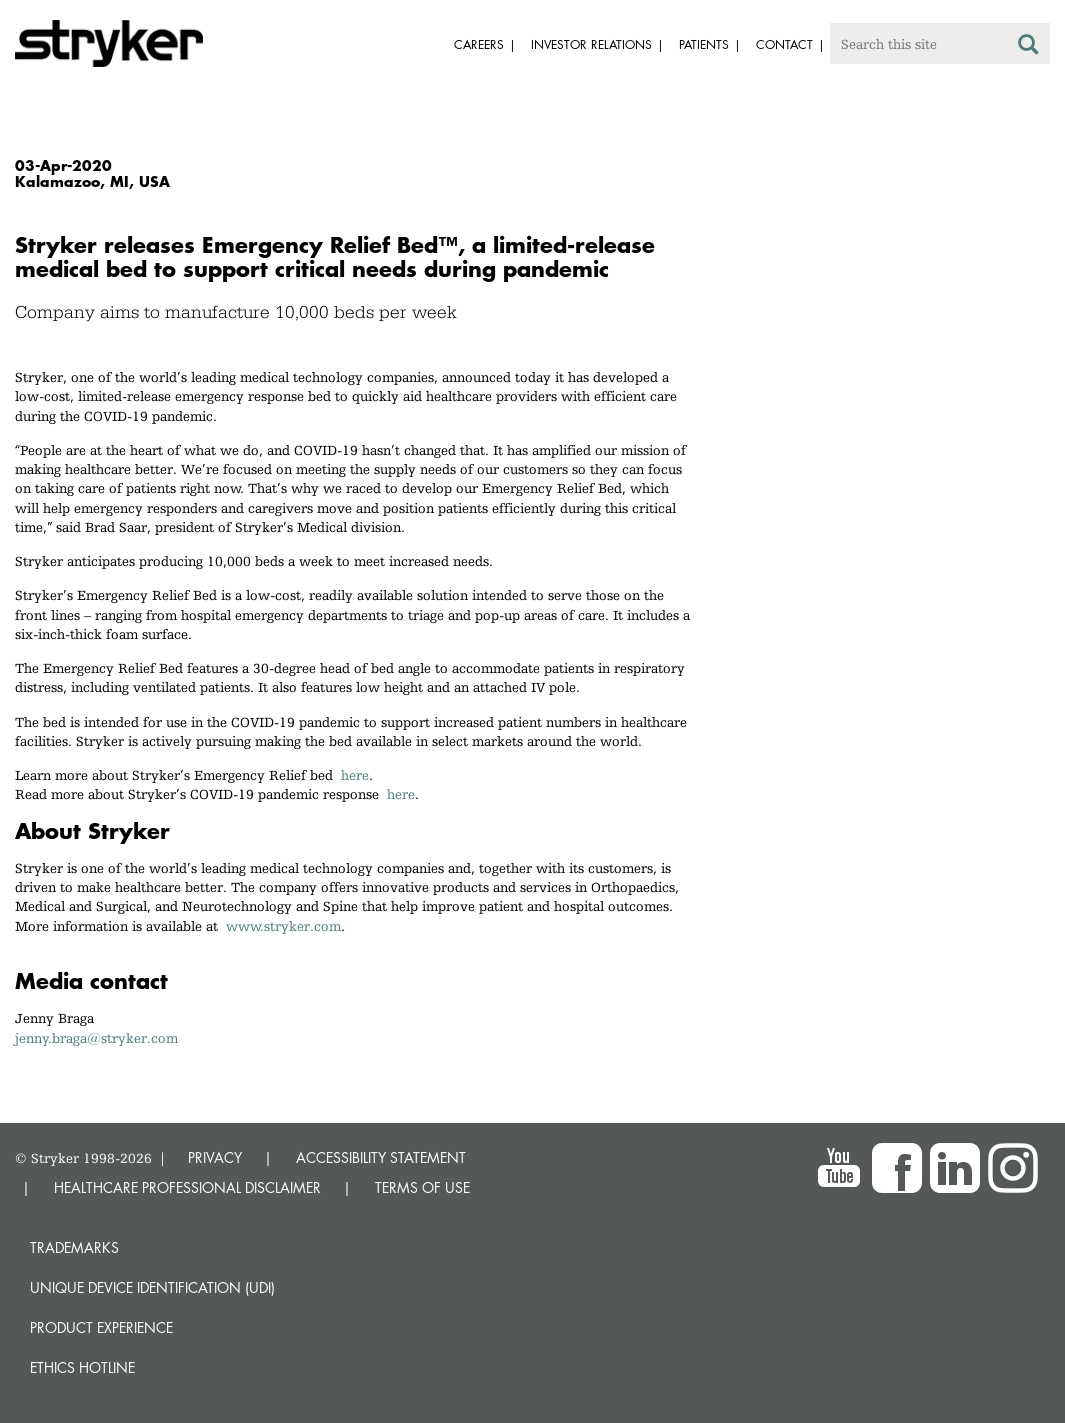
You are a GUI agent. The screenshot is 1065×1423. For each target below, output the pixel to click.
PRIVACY (215, 1157)
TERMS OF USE (422, 1187)
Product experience (101, 1327)
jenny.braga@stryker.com (96, 1038)
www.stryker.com (283, 926)
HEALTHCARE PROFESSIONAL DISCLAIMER (187, 1187)
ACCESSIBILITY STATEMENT (381, 1157)
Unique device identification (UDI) (152, 1287)
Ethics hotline (82, 1367)
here (355, 775)
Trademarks (74, 1247)
